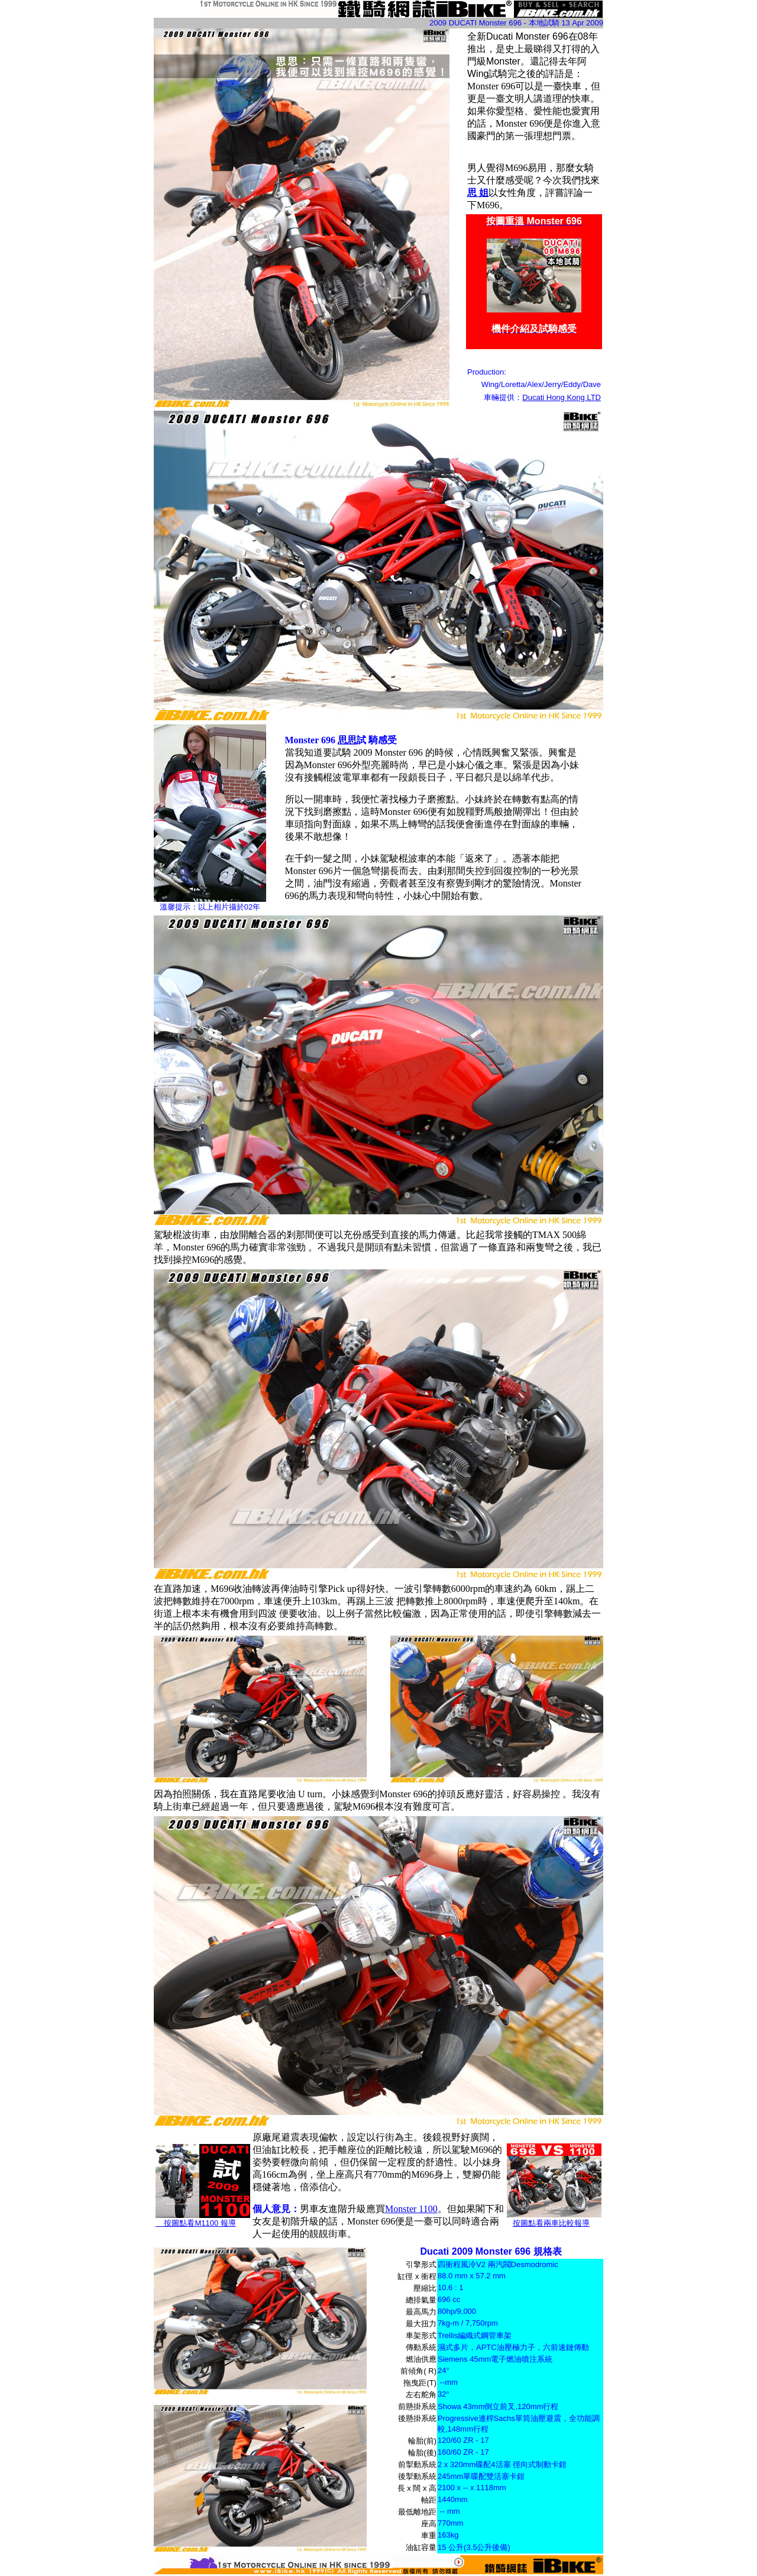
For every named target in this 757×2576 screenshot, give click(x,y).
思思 (347, 740)
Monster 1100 (411, 2209)
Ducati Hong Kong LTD (561, 397)
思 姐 (478, 193)
